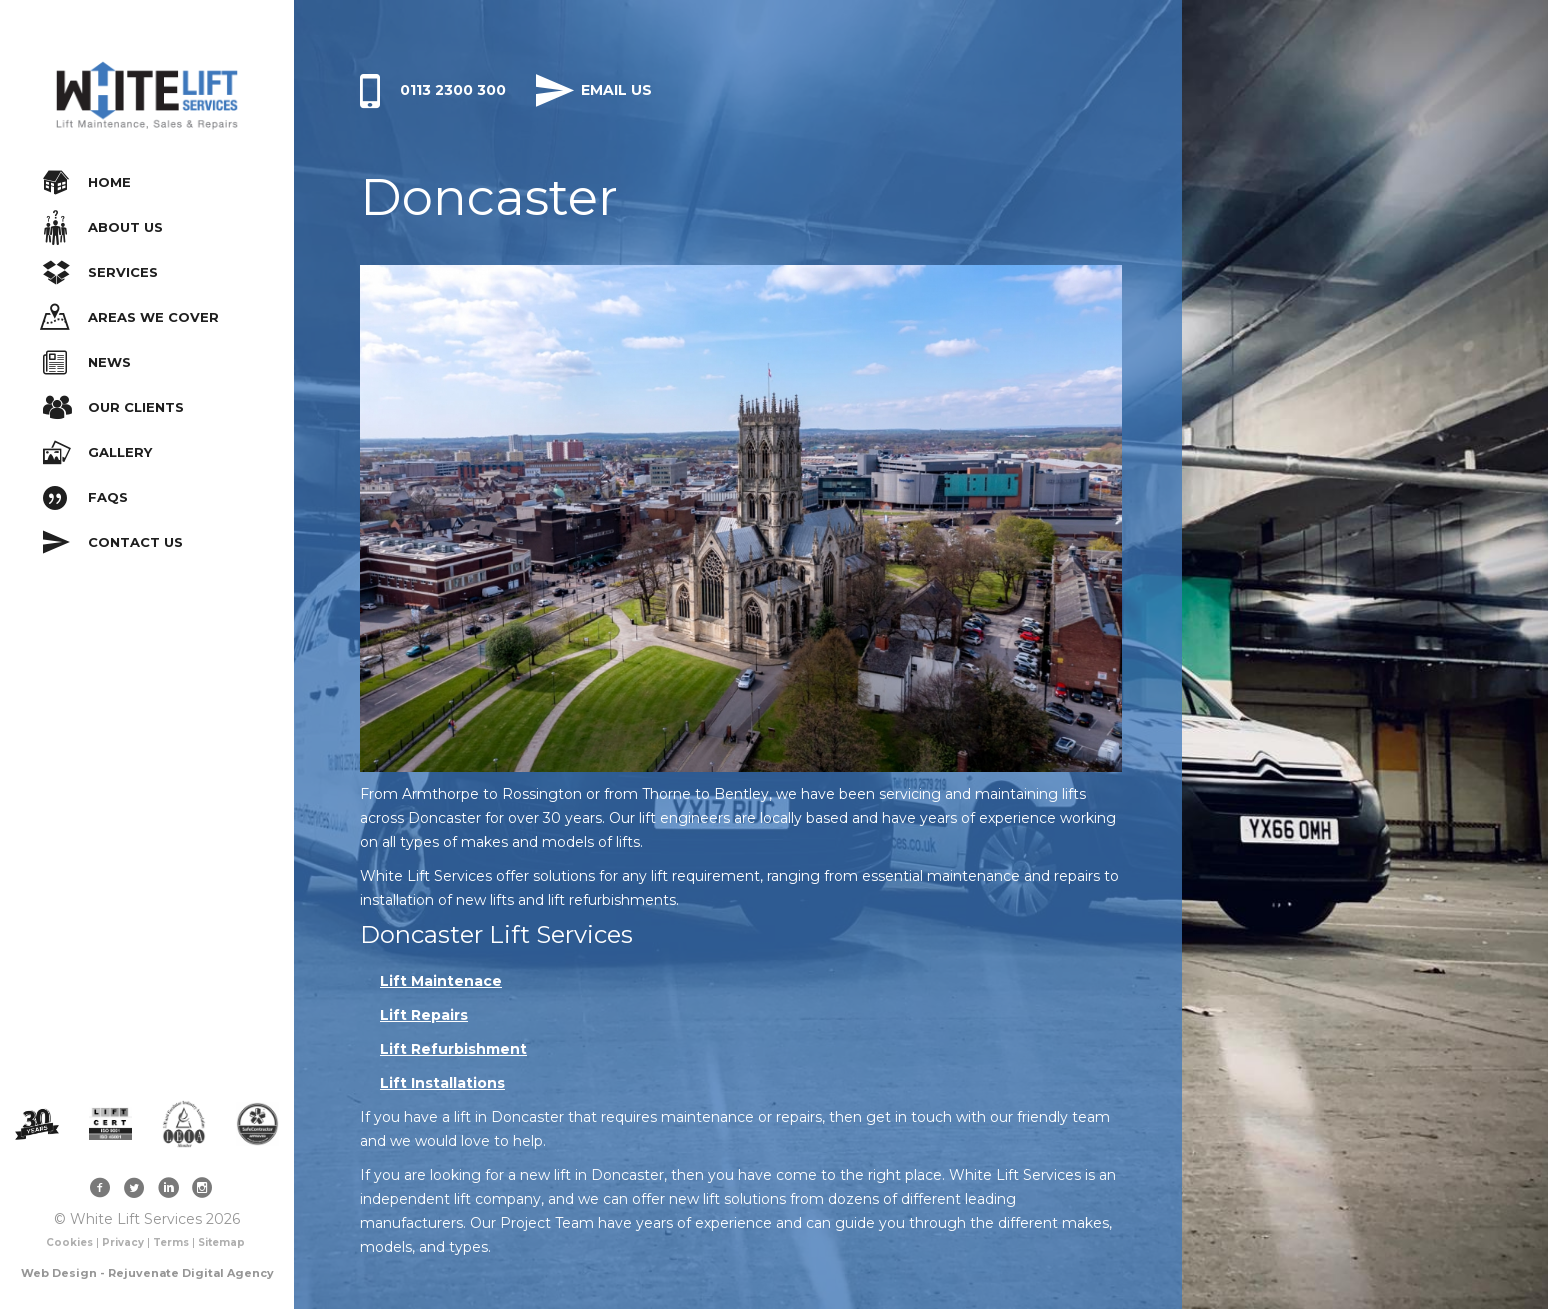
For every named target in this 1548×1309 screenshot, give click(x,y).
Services (100, 272)
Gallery (97, 452)
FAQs (85, 497)
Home (87, 182)
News (87, 362)
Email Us (594, 90)
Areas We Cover (129, 317)
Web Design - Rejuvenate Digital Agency (147, 1273)
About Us (103, 227)
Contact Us (113, 542)
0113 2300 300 (433, 90)
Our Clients (113, 407)
